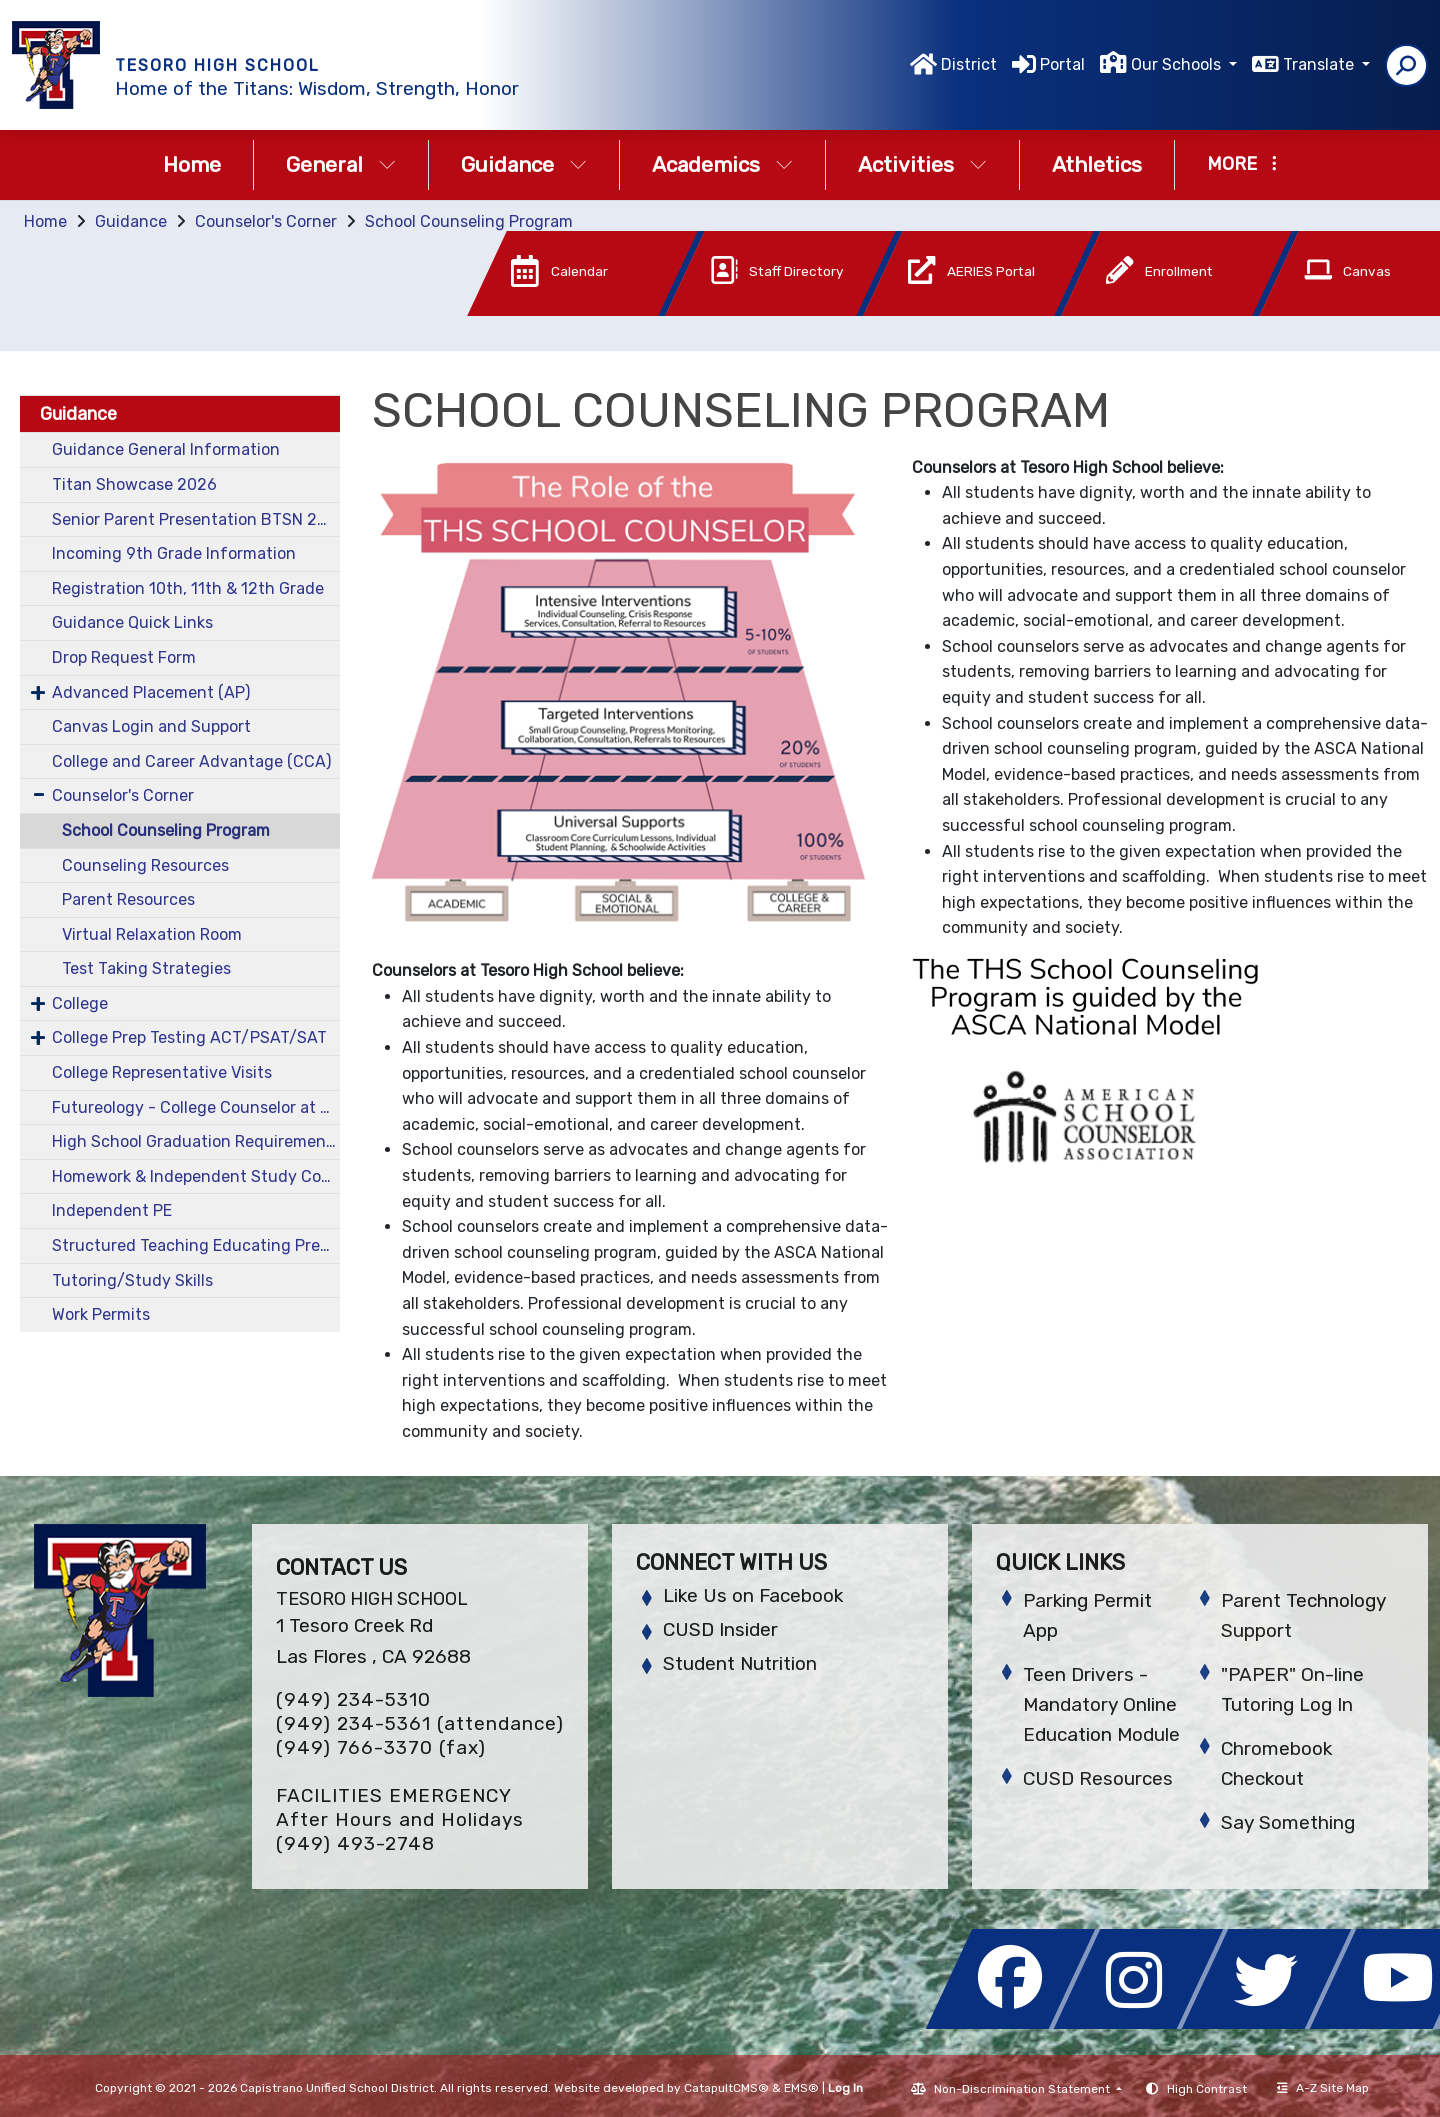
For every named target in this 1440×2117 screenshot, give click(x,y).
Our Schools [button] (1178, 64)
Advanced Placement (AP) (151, 692)
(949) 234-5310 (353, 1699)
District (969, 64)
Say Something (1288, 1822)
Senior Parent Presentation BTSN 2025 (196, 519)
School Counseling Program (469, 221)
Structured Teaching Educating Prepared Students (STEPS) (196, 1245)
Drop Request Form (124, 657)
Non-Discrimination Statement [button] (1023, 2089)
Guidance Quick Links (132, 622)
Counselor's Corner (266, 221)
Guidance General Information (166, 449)
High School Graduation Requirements (196, 1141)
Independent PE (112, 1210)
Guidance (524, 164)
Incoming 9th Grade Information (174, 553)
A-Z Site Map (1323, 2088)
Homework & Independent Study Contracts (196, 1176)
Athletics (1097, 164)
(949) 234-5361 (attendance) (420, 1723)
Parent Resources (128, 899)
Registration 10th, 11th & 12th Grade (188, 588)
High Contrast (1207, 2089)
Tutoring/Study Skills (132, 1280)
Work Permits (101, 1314)
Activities (922, 164)
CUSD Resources (1098, 1778)
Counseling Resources (145, 865)
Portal (1062, 64)
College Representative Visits (162, 1072)
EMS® (801, 2088)
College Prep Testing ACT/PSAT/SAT (189, 1037)
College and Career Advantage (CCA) (191, 761)
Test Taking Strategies (146, 968)
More (1242, 164)
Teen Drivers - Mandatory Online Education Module (1101, 1704)
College (80, 1003)
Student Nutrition (740, 1663)
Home (192, 164)
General (341, 164)
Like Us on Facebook (753, 1595)
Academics (722, 164)
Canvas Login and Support (151, 726)
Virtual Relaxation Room (152, 934)
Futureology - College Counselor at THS (196, 1107)
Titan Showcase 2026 (134, 484)
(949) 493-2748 (355, 1843)
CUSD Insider (720, 1629)
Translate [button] (1320, 64)
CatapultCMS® (726, 2088)
